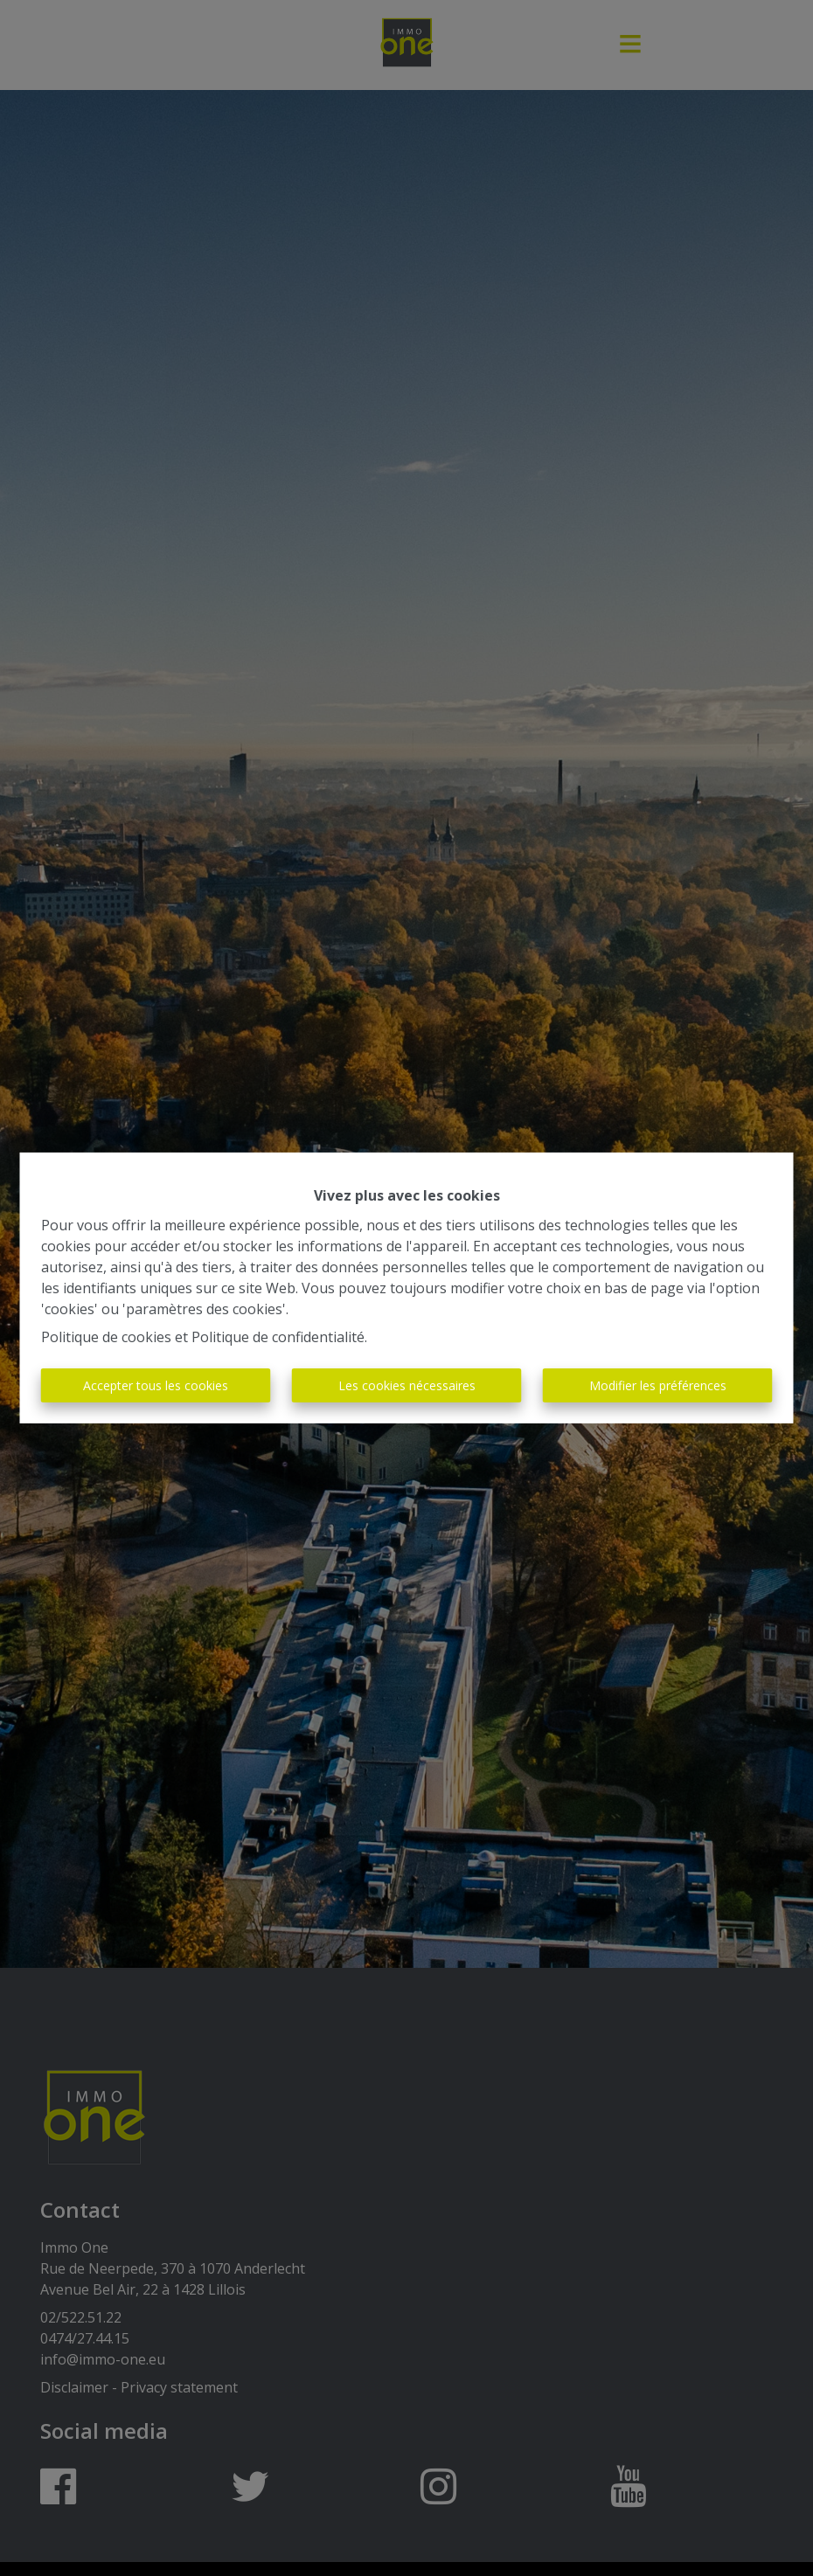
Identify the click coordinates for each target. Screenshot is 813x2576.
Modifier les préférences (657, 1385)
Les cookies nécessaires (407, 1385)
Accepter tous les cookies (155, 1385)
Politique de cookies (106, 1337)
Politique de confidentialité (278, 1337)
